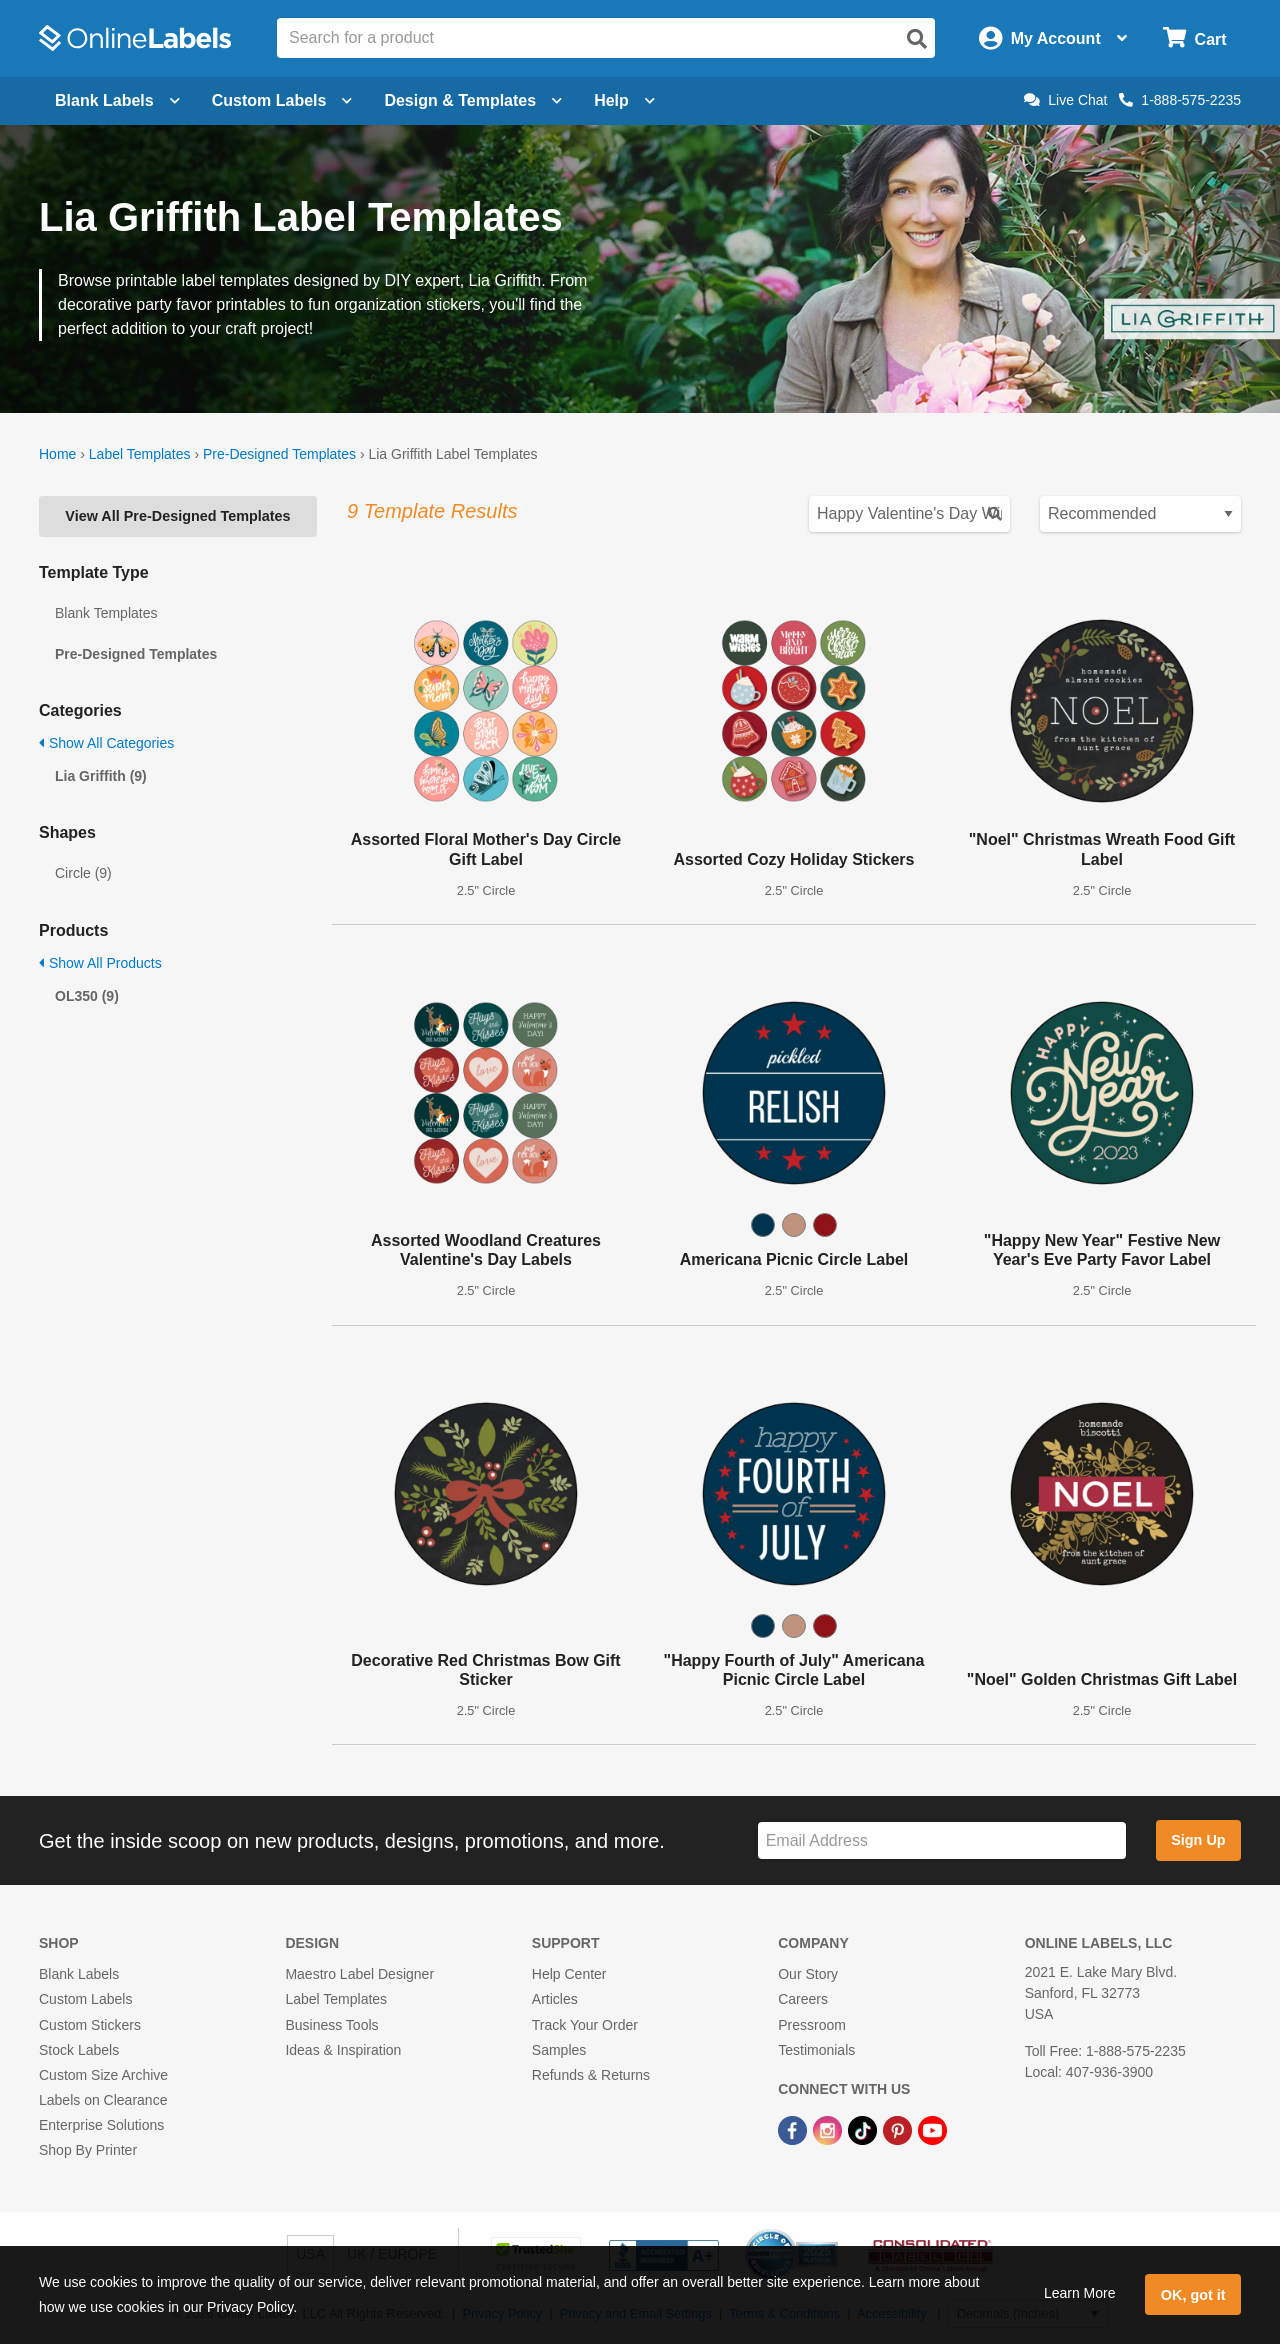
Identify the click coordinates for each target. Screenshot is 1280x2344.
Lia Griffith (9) (101, 776)
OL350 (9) (87, 996)
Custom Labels (85, 1999)
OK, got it (1193, 2295)
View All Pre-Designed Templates (177, 516)
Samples (559, 2050)
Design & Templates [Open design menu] (473, 100)
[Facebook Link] (794, 2129)
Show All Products (100, 963)
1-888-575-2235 (1180, 100)
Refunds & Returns (591, 2075)
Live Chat (1065, 100)
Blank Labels (79, 1974)
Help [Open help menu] (624, 100)
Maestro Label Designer (359, 1974)
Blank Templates (106, 613)
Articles (555, 1999)
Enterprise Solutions (101, 2125)
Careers (803, 1999)
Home (57, 454)
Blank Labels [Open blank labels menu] (117, 100)
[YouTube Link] (932, 2129)
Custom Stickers (90, 2025)
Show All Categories (106, 743)
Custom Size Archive (103, 2075)
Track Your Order (585, 2025)
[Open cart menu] (1194, 38)
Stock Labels (79, 2050)
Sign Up (1198, 1840)
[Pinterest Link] (899, 2129)
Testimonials (816, 2050)
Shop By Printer (88, 2150)
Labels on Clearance (103, 2100)
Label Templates (140, 454)
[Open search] (917, 39)
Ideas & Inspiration (343, 2050)
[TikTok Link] (864, 2129)
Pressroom (812, 2025)
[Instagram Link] (829, 2129)
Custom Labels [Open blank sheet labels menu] (282, 100)
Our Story (808, 1974)
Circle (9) (83, 873)
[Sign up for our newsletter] (942, 1840)
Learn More (1080, 2293)
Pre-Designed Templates (279, 454)
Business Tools (331, 2025)
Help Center (569, 1974)
